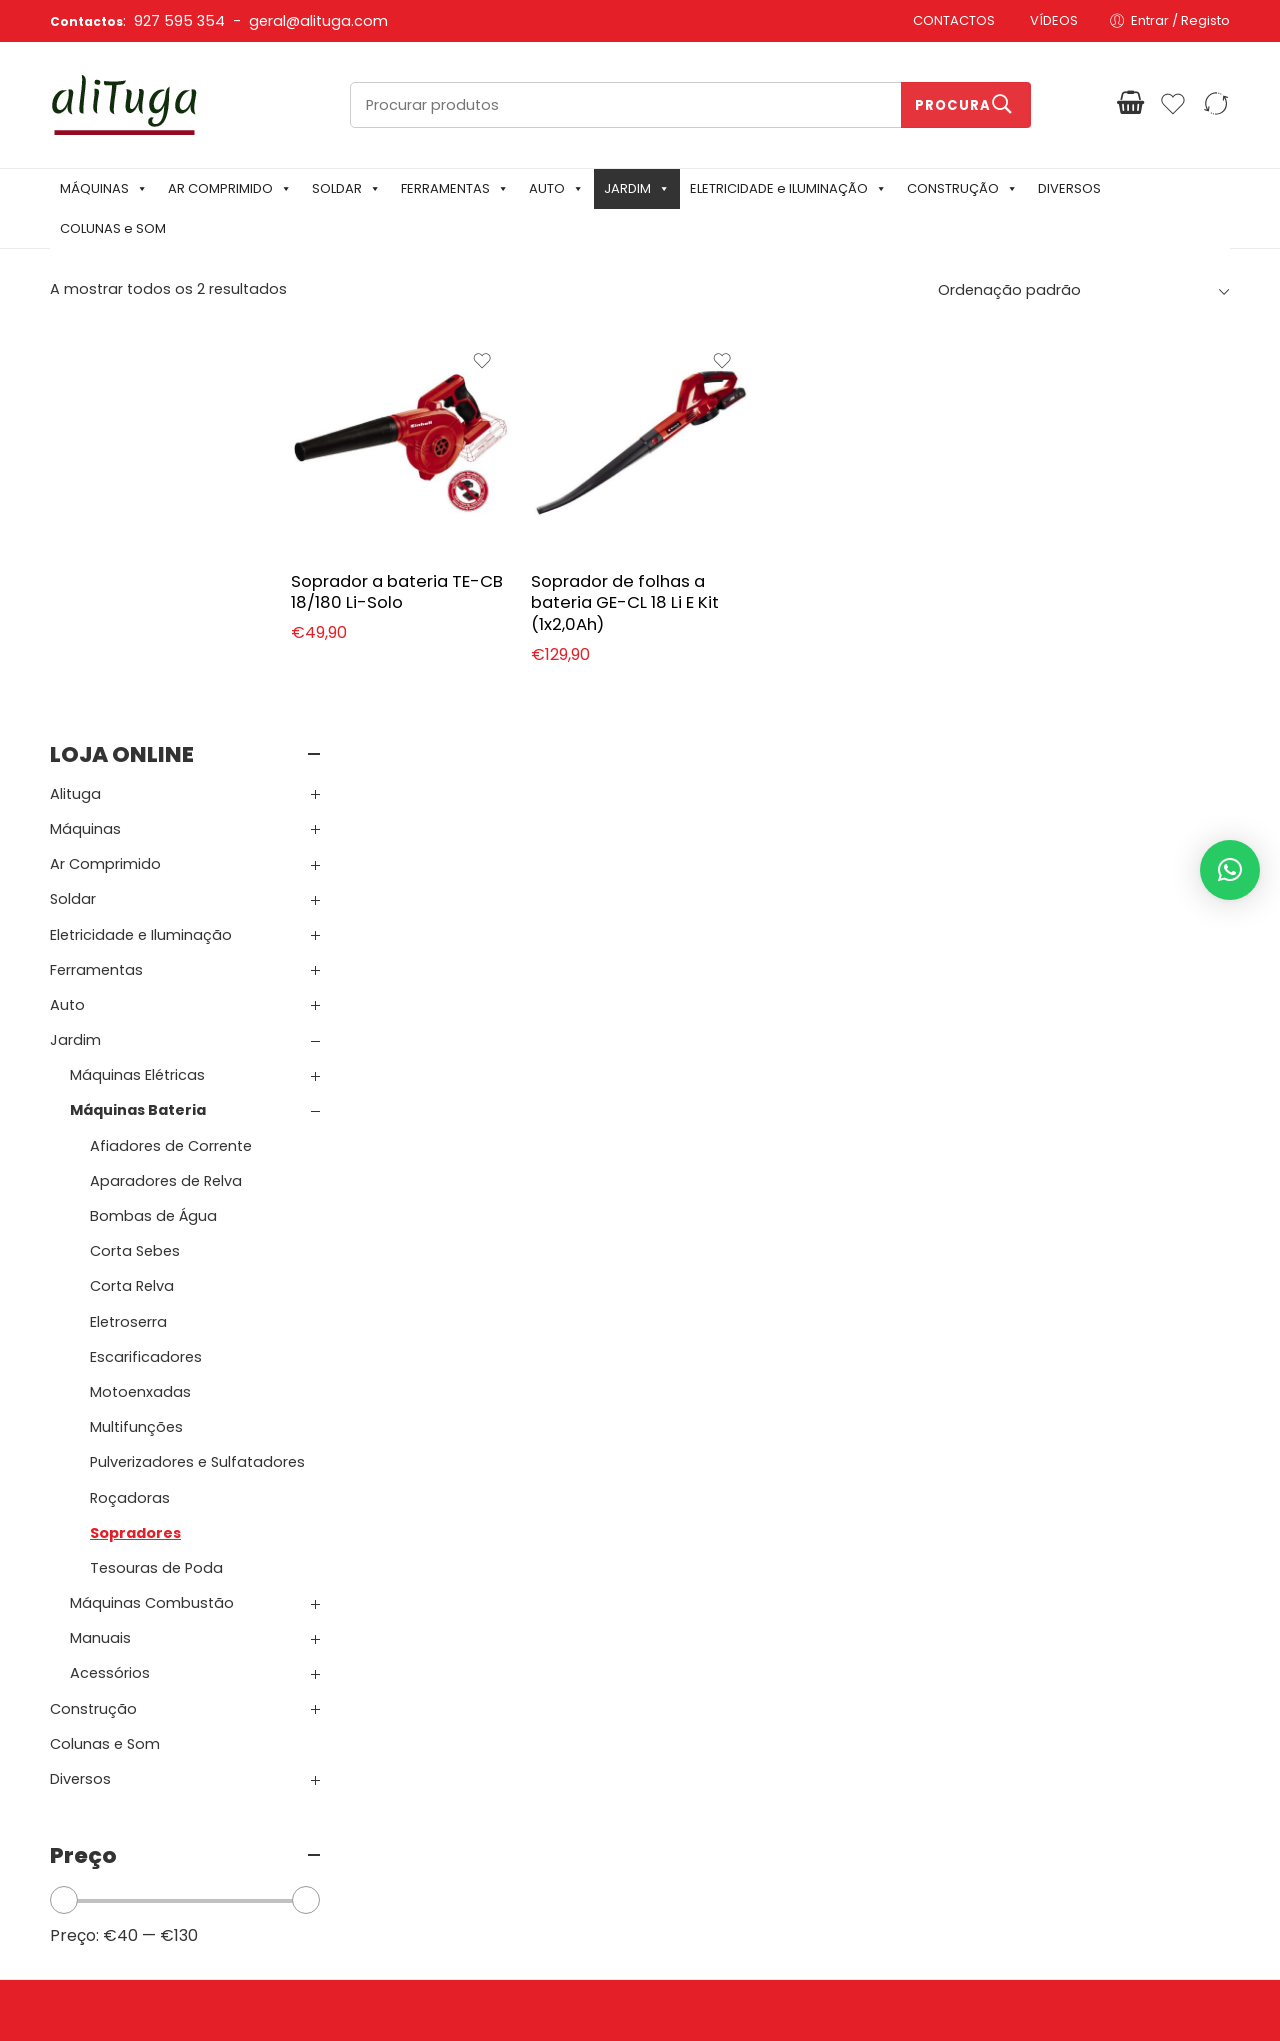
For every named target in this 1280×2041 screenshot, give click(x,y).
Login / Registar (700, 1725)
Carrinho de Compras (721, 1756)
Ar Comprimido (105, 453)
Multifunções (136, 1016)
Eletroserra (128, 911)
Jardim (75, 629)
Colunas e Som (105, 1333)
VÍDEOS (1054, 20)
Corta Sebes (135, 840)
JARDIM (637, 188)
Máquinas (85, 418)
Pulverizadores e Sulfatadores (197, 1051)
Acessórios (110, 1263)
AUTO (556, 188)
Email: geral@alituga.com (142, 1851)
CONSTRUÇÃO (962, 188)
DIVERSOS (1069, 188)
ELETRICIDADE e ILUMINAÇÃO (788, 188)
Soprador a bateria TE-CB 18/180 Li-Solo (454, 575)
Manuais (100, 1227)
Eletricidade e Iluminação (141, 524)
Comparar (684, 1818)
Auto (67, 594)
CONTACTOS (954, 20)
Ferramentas (96, 559)
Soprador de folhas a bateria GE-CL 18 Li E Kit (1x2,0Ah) (677, 585)
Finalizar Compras (709, 1787)
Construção (93, 1298)
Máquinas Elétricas (137, 664)
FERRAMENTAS (455, 188)
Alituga (75, 383)
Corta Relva (132, 876)
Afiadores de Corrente (171, 735)
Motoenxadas (140, 981)
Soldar (73, 488)
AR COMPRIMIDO (230, 188)
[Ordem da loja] (1081, 290)
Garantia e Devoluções (475, 1787)
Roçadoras (130, 1087)
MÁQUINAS (104, 188)
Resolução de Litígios (469, 1818)
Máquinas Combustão (152, 1192)
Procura (953, 105)
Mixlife (500, 1992)
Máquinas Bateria (138, 700)
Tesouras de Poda (156, 1157)
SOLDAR (346, 188)
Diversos (80, 1368)
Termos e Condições (468, 1756)
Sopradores (135, 1122)
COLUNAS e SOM (113, 228)
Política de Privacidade (475, 1725)
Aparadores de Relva (166, 770)
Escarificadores (146, 946)
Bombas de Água (153, 805)
